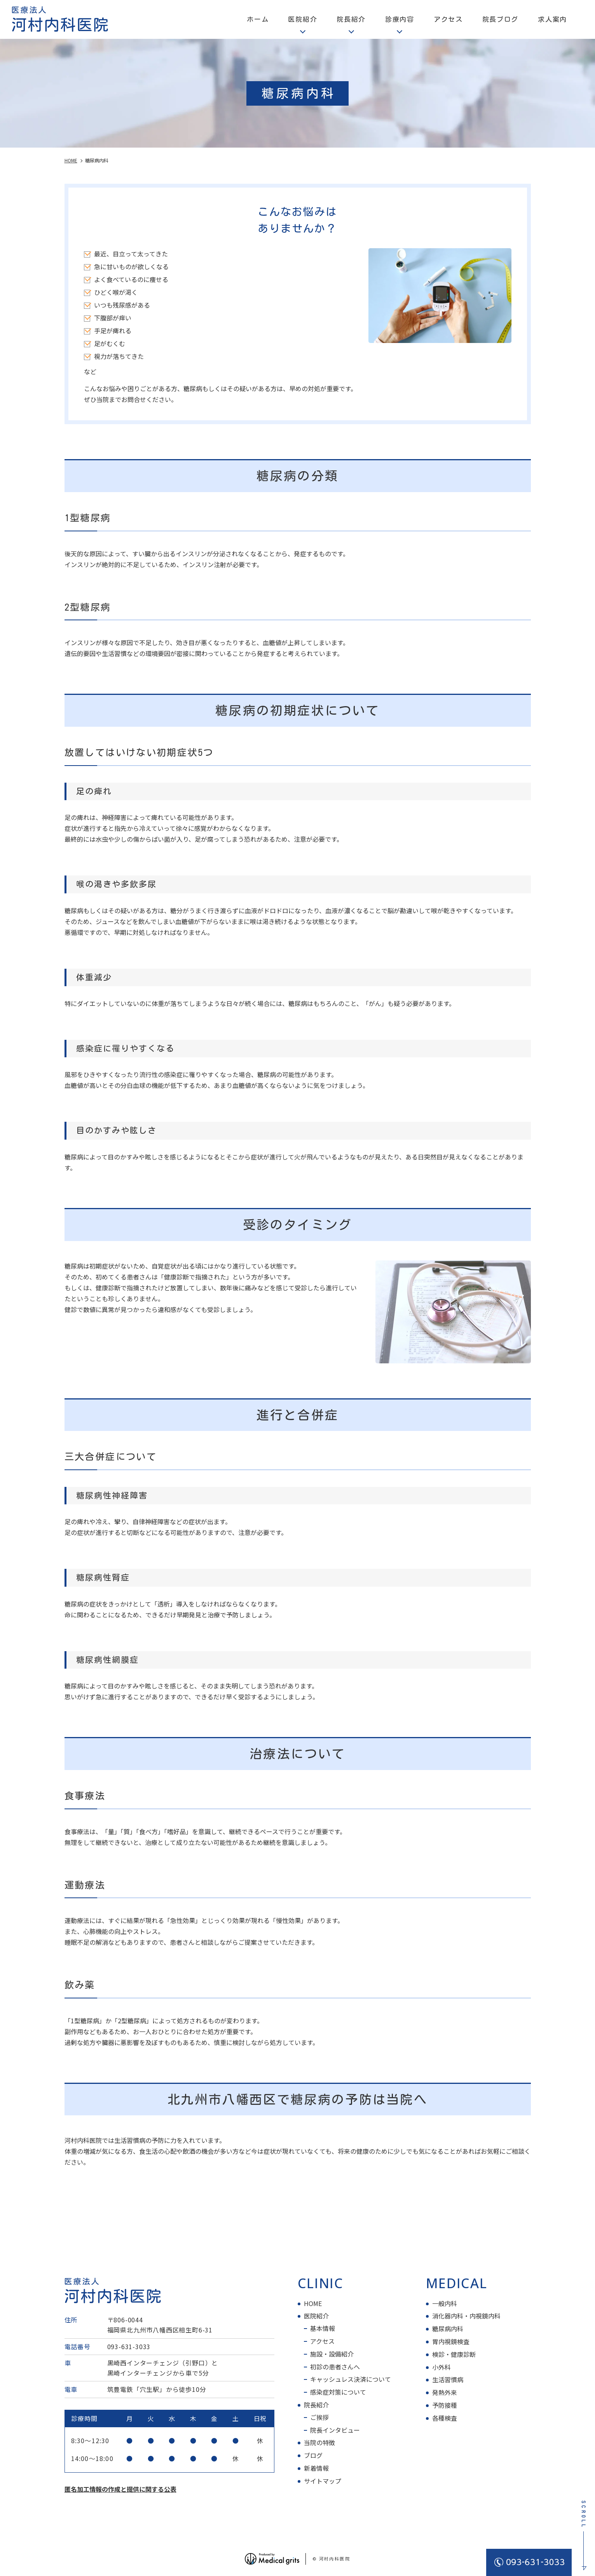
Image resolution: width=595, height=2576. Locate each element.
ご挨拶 (319, 2417)
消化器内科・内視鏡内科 (466, 2315)
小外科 (441, 2367)
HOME (313, 2303)
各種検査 (444, 2418)
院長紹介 (316, 2404)
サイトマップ (322, 2480)
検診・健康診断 (454, 2354)
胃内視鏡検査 (450, 2341)
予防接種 (444, 2405)
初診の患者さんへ (335, 2366)
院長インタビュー (335, 2430)
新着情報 (316, 2468)
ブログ (313, 2455)
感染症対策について (338, 2392)
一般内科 (444, 2303)
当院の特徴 (319, 2442)
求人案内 (552, 19)
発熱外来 (444, 2392)
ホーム (258, 19)
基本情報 (322, 2328)
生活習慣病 (447, 2379)
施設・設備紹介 (332, 2353)
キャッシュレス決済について (350, 2379)
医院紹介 (316, 2315)
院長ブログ (500, 19)
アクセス (448, 19)
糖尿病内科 (447, 2328)
